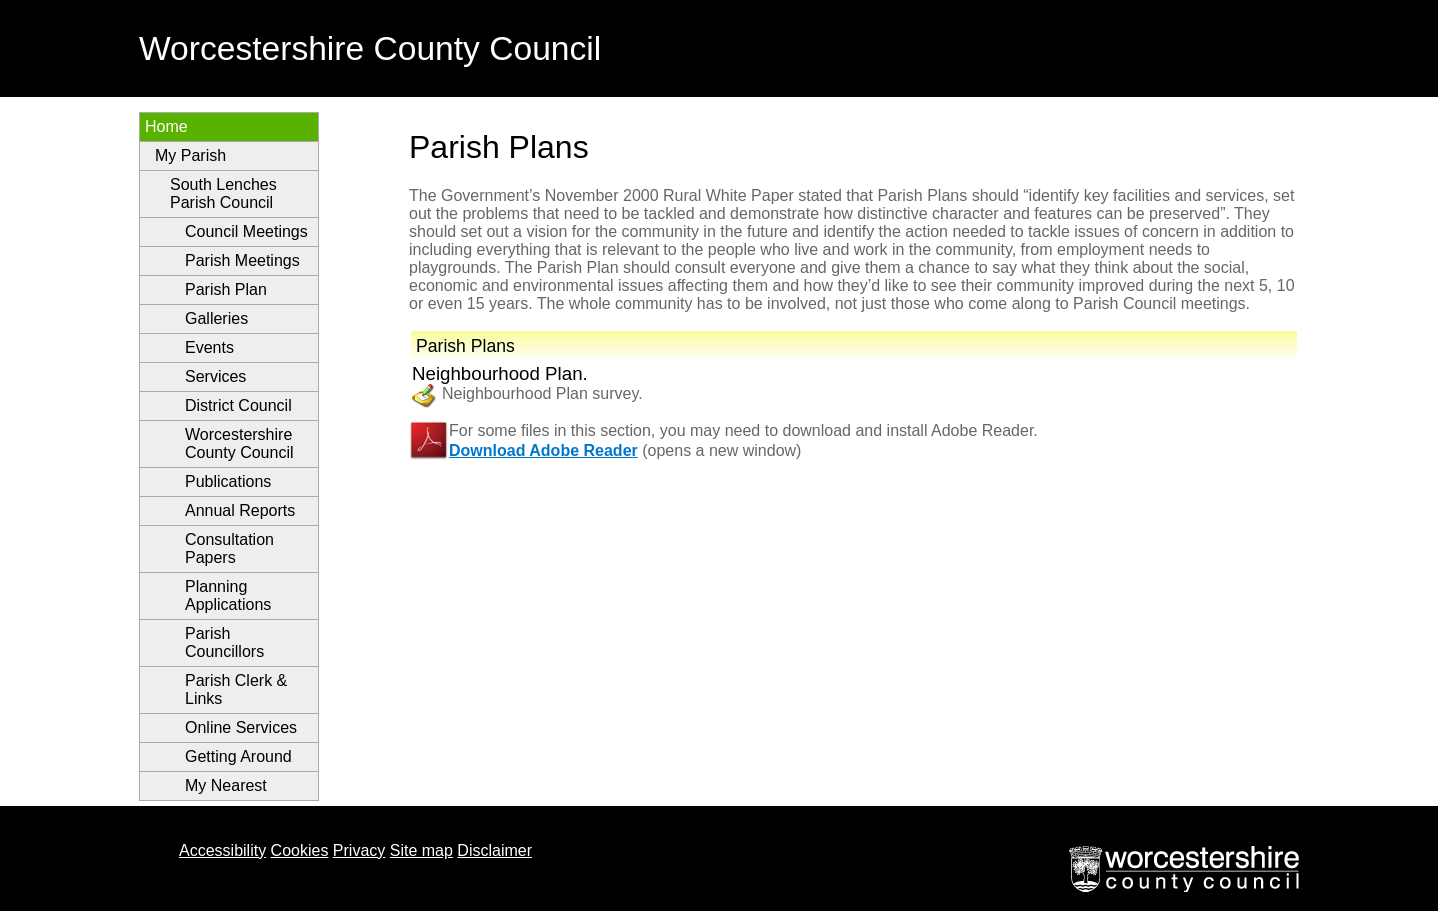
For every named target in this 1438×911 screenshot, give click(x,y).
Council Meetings (246, 231)
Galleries (216, 318)
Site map (421, 850)
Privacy (359, 850)
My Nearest (226, 785)
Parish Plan (226, 289)
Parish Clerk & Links (236, 689)
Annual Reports (240, 510)
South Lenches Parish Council (223, 193)
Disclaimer (494, 850)
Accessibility (222, 850)
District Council (238, 405)
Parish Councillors (224, 642)
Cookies (300, 850)
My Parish (190, 155)
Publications (228, 481)
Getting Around (238, 756)
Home (166, 126)
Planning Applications (228, 595)
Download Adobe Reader (543, 450)
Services (215, 376)
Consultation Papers (229, 548)
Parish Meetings (242, 260)
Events (209, 347)
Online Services (241, 727)
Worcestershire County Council (239, 443)
